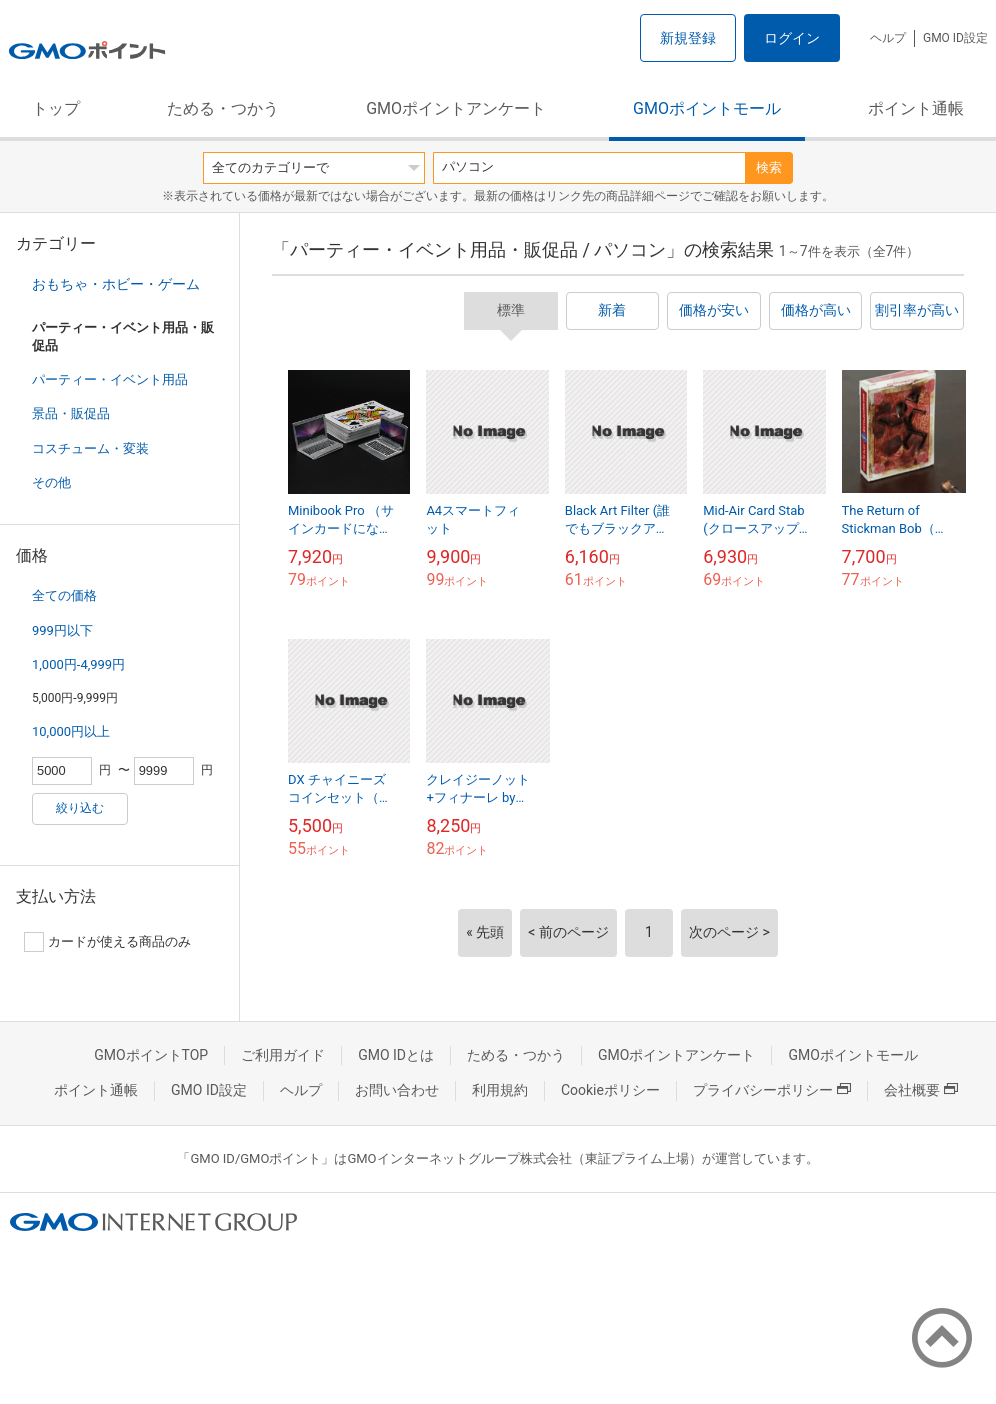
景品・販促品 (71, 413)
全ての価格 (64, 595)
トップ (56, 108)
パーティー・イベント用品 (110, 379)
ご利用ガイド (283, 1055)
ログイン (792, 38)
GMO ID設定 (955, 38)
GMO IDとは (396, 1055)
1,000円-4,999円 (78, 664)
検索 (769, 167)
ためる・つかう (223, 108)
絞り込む (80, 808)
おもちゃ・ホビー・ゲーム (116, 284)
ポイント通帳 (916, 108)
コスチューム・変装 (90, 448)
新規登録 (688, 38)
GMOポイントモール (707, 108)
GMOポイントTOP (151, 1055)
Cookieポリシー (610, 1090)
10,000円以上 (71, 731)
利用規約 (500, 1090)
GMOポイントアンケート (456, 108)
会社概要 (921, 1090)
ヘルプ (888, 38)
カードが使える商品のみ (107, 942)
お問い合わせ (397, 1090)
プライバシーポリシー (772, 1090)
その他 (51, 482)
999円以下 (62, 630)
